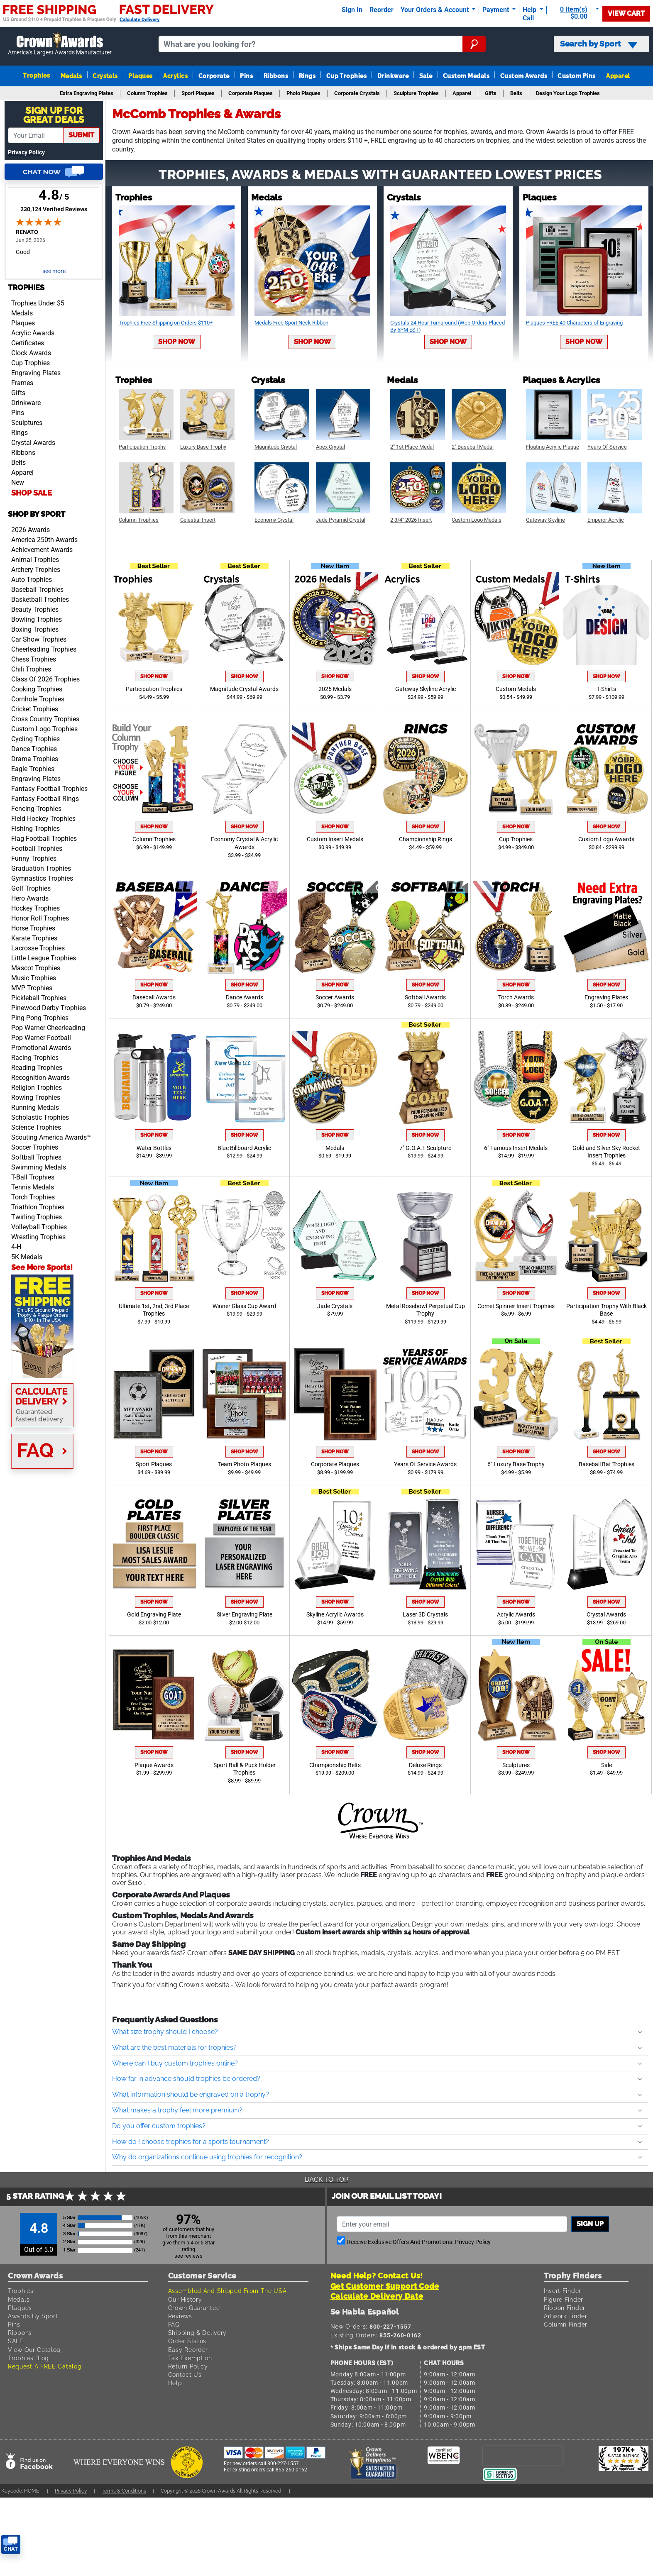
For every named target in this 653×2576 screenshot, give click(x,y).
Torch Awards (516, 997)
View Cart (626, 13)
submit (81, 135)
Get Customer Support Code (385, 2286)
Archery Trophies (35, 570)
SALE (16, 2340)
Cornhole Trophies (37, 699)
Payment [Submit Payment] (496, 10)
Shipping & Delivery (197, 2332)
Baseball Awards (154, 997)
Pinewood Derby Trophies (48, 1008)
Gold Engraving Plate (154, 1614)
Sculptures (26, 423)
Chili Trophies (31, 669)
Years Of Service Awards (425, 1464)
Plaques (140, 75)
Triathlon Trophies (37, 1207)
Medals (71, 75)
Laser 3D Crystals (425, 1614)
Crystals (105, 75)
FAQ (174, 2324)
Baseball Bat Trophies (606, 1464)
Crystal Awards (33, 443)
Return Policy (188, 2366)
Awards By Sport (33, 2316)
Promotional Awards (41, 1048)
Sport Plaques (154, 1464)
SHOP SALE (31, 492)
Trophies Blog (28, 2357)
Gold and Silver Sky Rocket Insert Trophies (606, 1152)
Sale (426, 75)
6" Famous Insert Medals (516, 1148)
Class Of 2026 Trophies (45, 679)
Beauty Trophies (35, 609)
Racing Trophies (35, 1058)
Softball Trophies (36, 1157)
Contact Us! (400, 2275)
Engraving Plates (36, 373)
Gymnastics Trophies (42, 878)
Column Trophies (154, 839)
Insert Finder (562, 2290)
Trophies (36, 75)
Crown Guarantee (194, 2307)
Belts (18, 462)
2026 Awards (30, 530)
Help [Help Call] (530, 10)
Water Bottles (154, 1148)
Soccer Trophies (34, 1147)
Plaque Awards (154, 1765)
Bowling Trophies (36, 619)
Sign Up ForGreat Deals (53, 115)
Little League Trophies (43, 958)
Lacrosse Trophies (38, 948)
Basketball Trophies (40, 599)
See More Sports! (42, 1267)
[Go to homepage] (60, 44)
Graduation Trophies (41, 868)
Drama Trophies (34, 759)
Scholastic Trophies (40, 1117)
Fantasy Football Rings (45, 799)
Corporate (214, 75)
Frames (22, 383)
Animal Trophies (35, 560)
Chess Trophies (33, 659)
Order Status (187, 2340)
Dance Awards (244, 997)
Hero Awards (30, 898)
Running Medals (35, 1107)
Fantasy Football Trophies (49, 789)
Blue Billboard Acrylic (244, 1148)
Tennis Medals (32, 1187)
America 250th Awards (44, 540)
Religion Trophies (36, 1087)
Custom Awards (523, 75)
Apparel (618, 75)
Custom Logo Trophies (44, 729)
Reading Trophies (36, 1068)
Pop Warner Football (41, 1038)
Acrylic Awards (32, 333)
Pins (246, 75)
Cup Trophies (346, 75)
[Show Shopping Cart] (576, 13)
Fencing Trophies (36, 809)
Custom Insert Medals (335, 839)
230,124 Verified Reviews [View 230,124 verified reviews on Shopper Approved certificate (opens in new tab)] (53, 209)
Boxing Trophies (35, 629)
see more (54, 271)
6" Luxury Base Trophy (516, 1464)
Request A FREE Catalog (44, 2366)
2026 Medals (335, 689)
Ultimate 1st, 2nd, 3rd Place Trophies (154, 1310)
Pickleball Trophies (38, 998)
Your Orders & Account (435, 10)
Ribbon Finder (564, 2307)
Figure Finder (563, 2299)
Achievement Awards (42, 550)
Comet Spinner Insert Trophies (516, 1306)
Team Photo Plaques (244, 1464)
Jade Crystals (334, 1306)
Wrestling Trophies (38, 1237)
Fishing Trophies (35, 829)
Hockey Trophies (35, 908)
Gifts (18, 393)
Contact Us (185, 2374)
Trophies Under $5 (37, 303)
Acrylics (175, 75)
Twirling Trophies (36, 1217)
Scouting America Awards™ (51, 1137)
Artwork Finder (565, 2316)
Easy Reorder (188, 2349)
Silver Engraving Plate (244, 1614)
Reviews (180, 2316)
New (17, 482)
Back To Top (326, 2179)
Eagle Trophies (32, 769)
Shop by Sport (36, 514)
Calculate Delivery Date (376, 2296)
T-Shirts (606, 689)
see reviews (188, 2256)
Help (175, 2382)
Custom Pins (576, 75)
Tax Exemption (190, 2357)
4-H (16, 1247)
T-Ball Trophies (32, 1177)
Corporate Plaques (335, 1464)
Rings (307, 75)
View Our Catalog (34, 2349)
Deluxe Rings (425, 1765)
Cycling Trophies (35, 739)
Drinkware (392, 75)
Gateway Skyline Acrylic (425, 689)
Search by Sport (599, 44)
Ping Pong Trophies (39, 1018)
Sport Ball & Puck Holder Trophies (244, 1769)
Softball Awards (425, 997)
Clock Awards (31, 353)
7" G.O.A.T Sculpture (425, 1148)
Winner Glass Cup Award (244, 1306)
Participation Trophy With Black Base (606, 1310)
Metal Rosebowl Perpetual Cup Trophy (425, 1310)
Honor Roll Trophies (40, 918)
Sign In (352, 10)
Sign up (590, 2224)
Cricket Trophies (34, 709)
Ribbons (276, 75)
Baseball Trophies (37, 589)
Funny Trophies (33, 858)
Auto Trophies (31, 580)
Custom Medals (466, 75)
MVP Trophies (31, 988)
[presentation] (523, 2455)
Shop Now (176, 342)
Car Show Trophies (38, 639)
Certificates (27, 343)
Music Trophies (33, 978)
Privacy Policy (26, 152)
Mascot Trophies (35, 968)
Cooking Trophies (36, 689)
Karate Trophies (34, 938)
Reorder (381, 10)
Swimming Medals (38, 1167)
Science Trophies (36, 1127)
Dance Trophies (34, 749)
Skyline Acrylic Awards (335, 1614)
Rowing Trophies (35, 1097)
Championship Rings (425, 839)
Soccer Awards (334, 997)
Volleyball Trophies (39, 1227)
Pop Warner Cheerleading (48, 1028)
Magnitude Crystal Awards (244, 689)
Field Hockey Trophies (43, 819)
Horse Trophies (33, 928)
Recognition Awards (40, 1078)
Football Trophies (36, 848)
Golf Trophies (31, 888)
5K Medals (26, 1257)
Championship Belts (335, 1765)
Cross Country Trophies (45, 719)
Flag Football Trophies (44, 838)
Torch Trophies (33, 1197)
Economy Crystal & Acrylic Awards (244, 843)
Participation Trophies (154, 689)
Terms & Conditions (124, 2491)
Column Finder (565, 2324)
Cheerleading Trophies (43, 649)
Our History (185, 2299)
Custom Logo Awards (606, 839)
